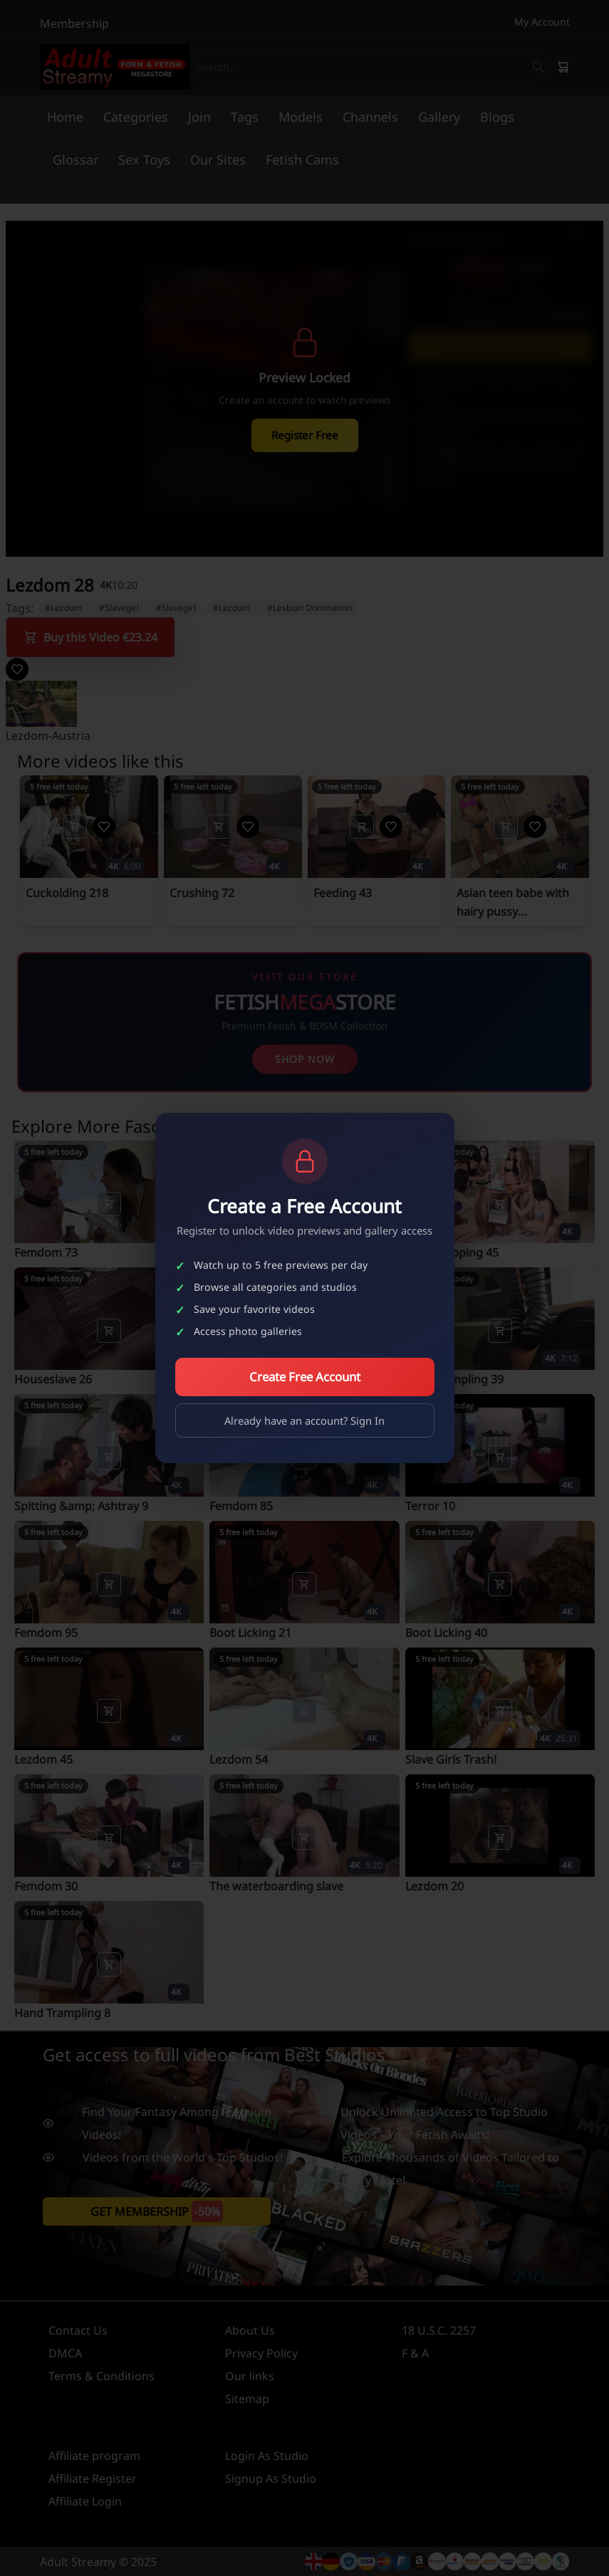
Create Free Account (304, 1376)
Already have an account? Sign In (304, 1420)
